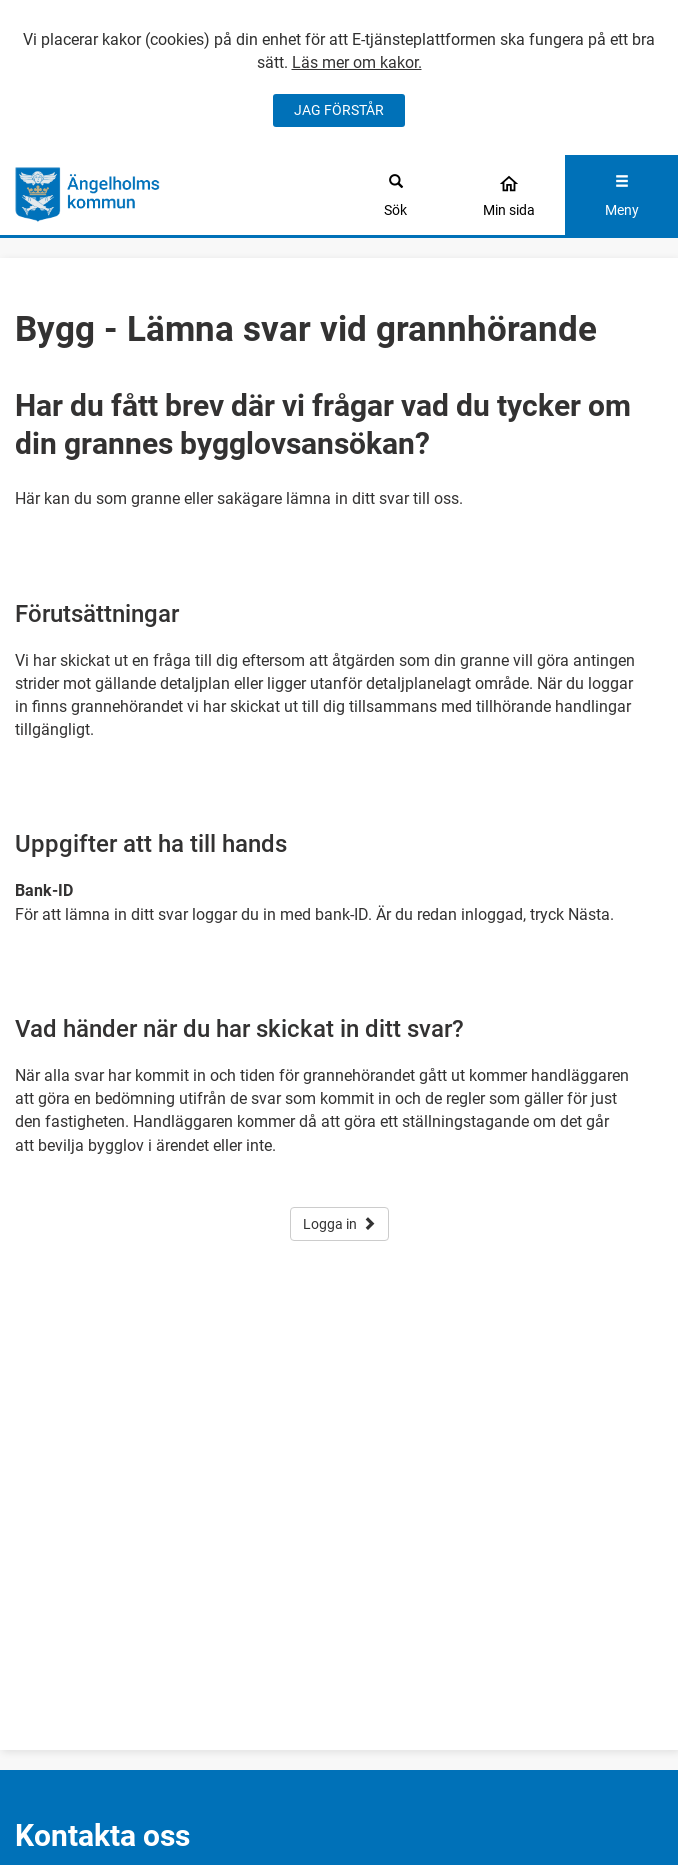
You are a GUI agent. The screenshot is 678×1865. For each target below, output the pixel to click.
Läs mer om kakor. (357, 62)
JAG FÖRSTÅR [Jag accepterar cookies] (339, 110)
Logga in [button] (339, 1224)
